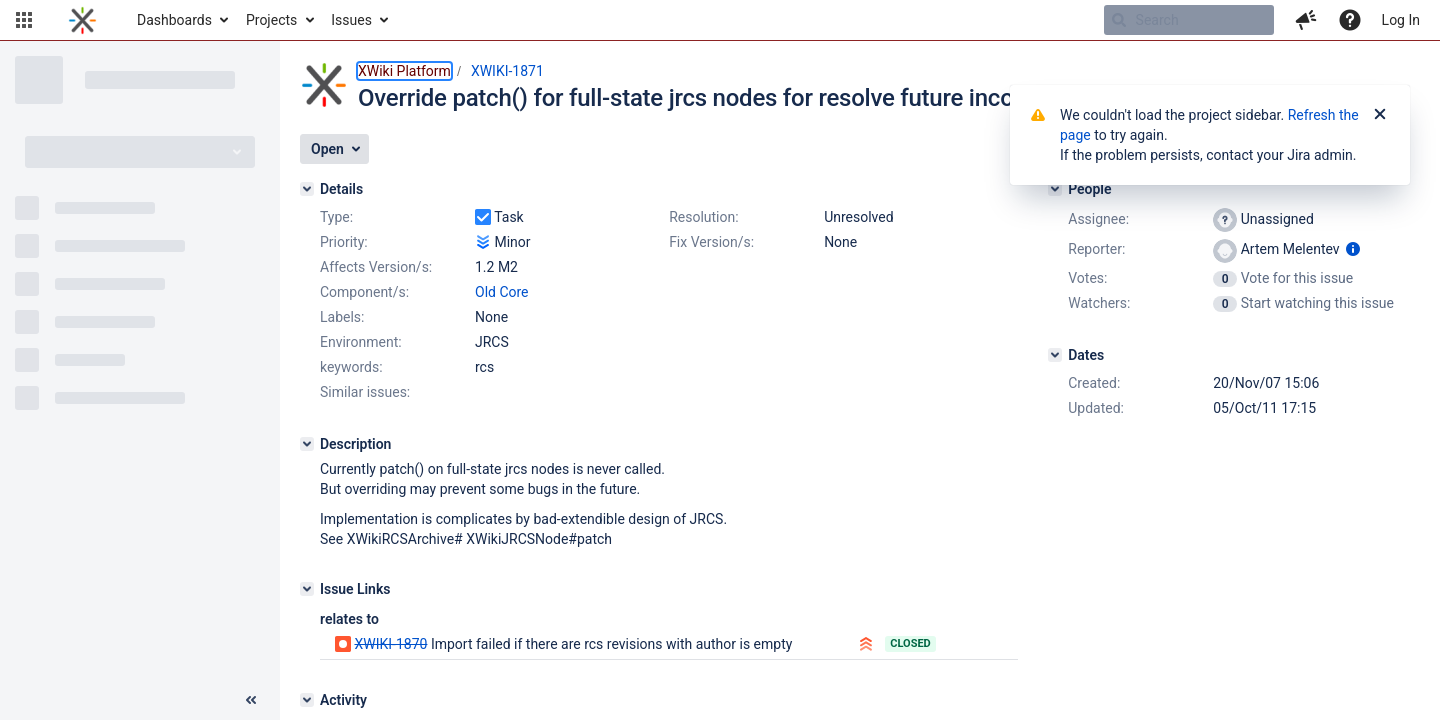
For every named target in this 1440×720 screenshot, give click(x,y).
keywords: (351, 367)
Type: (336, 217)
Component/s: (364, 292)
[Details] (307, 189)
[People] (1055, 189)
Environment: (361, 342)
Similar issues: (365, 392)
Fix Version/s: (711, 242)
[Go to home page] (82, 20)
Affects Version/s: (376, 267)
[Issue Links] (307, 589)
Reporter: (1096, 249)
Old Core (502, 292)
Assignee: (1098, 219)
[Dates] (1055, 355)
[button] (24, 20)
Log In (1401, 20)
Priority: (344, 242)
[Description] (307, 444)
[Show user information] (1353, 249)
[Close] (1380, 115)
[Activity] (307, 700)
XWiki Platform (404, 71)
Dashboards (174, 20)
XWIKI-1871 (507, 71)
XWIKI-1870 (390, 644)
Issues (351, 20)
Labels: (342, 317)
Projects (271, 20)
